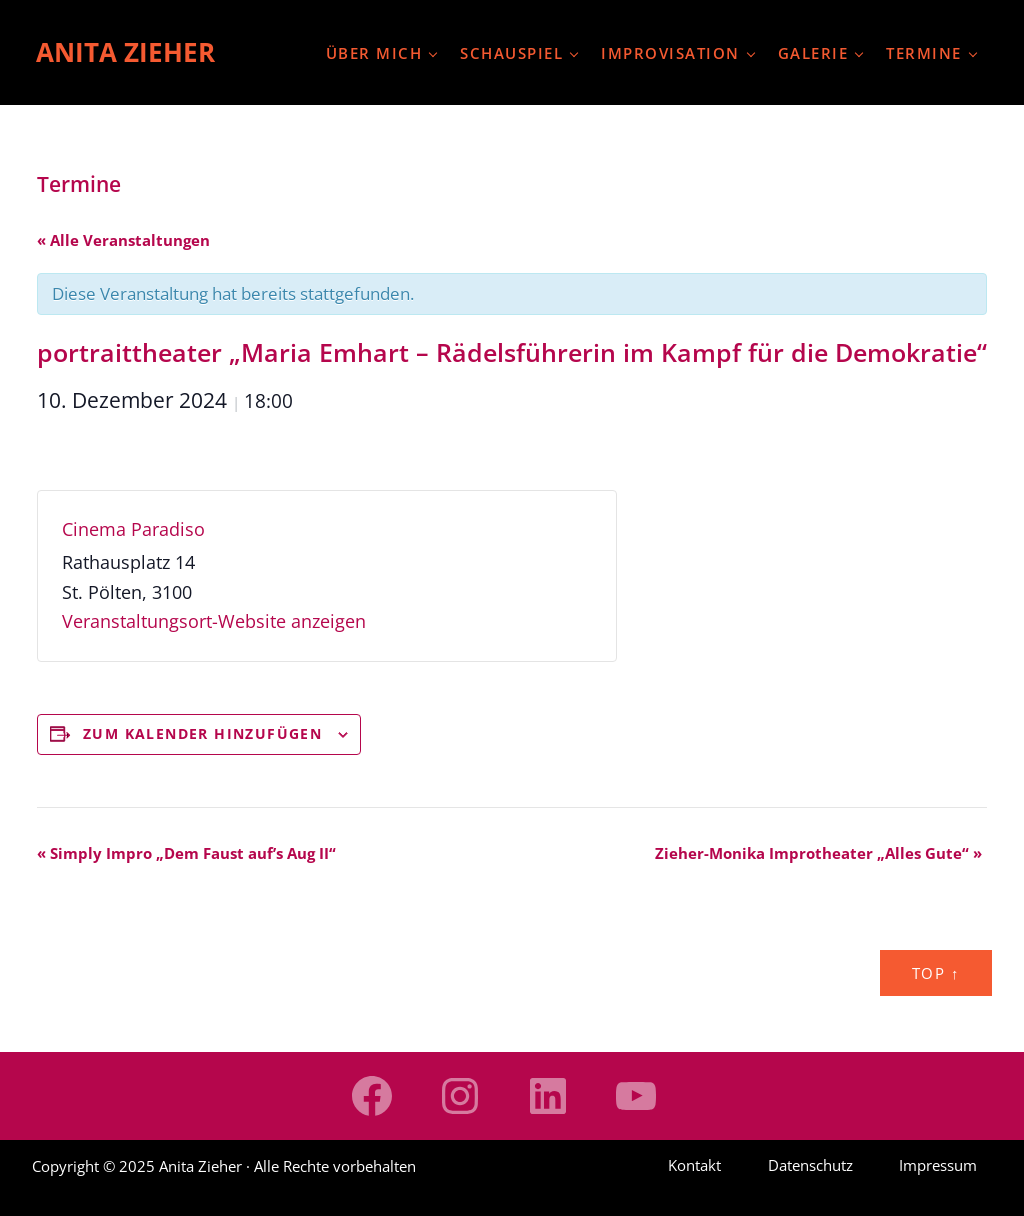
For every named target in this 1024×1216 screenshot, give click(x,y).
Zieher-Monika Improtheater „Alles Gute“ (818, 853)
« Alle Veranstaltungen (123, 240)
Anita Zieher (125, 52)
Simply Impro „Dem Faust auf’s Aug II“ (186, 853)
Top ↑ (936, 973)
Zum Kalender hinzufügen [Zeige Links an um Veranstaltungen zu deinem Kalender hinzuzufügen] (202, 733)
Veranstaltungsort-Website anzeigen (214, 621)
